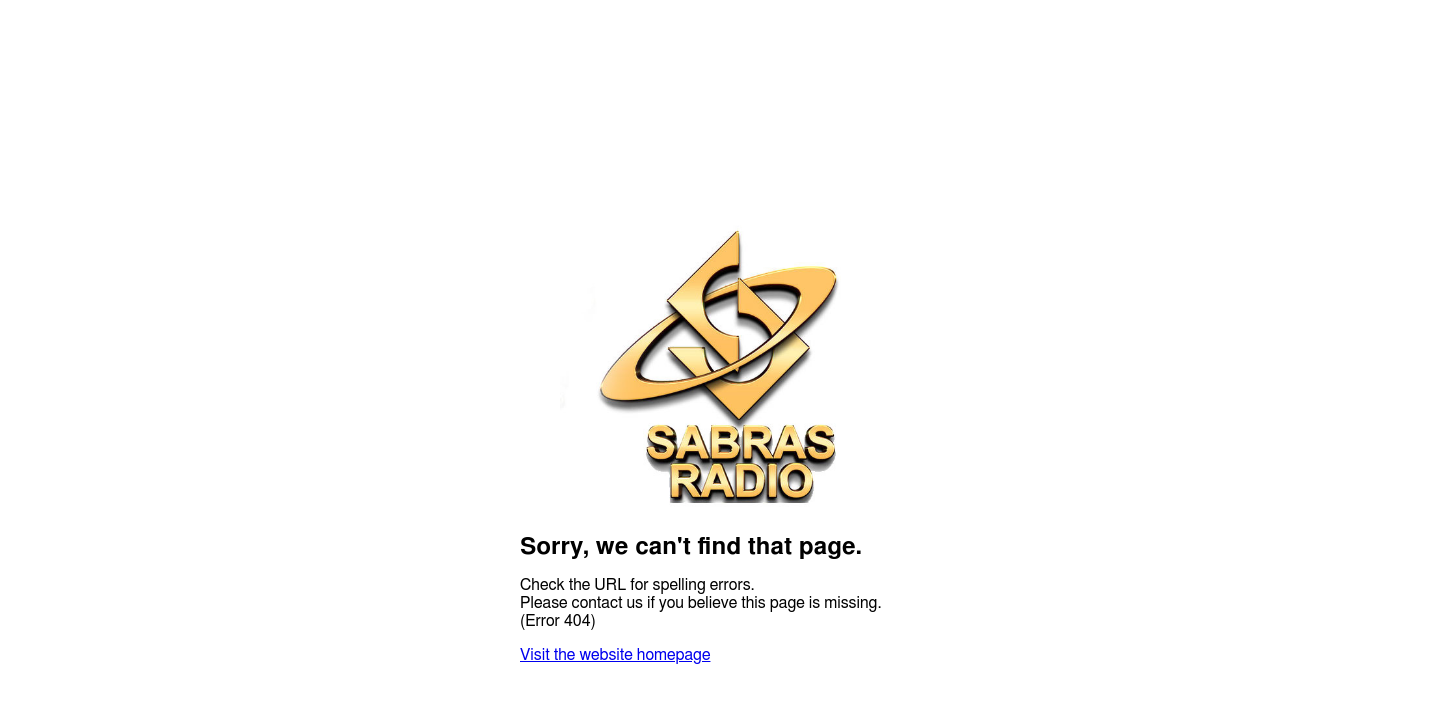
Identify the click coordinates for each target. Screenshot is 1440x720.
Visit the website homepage (615, 655)
